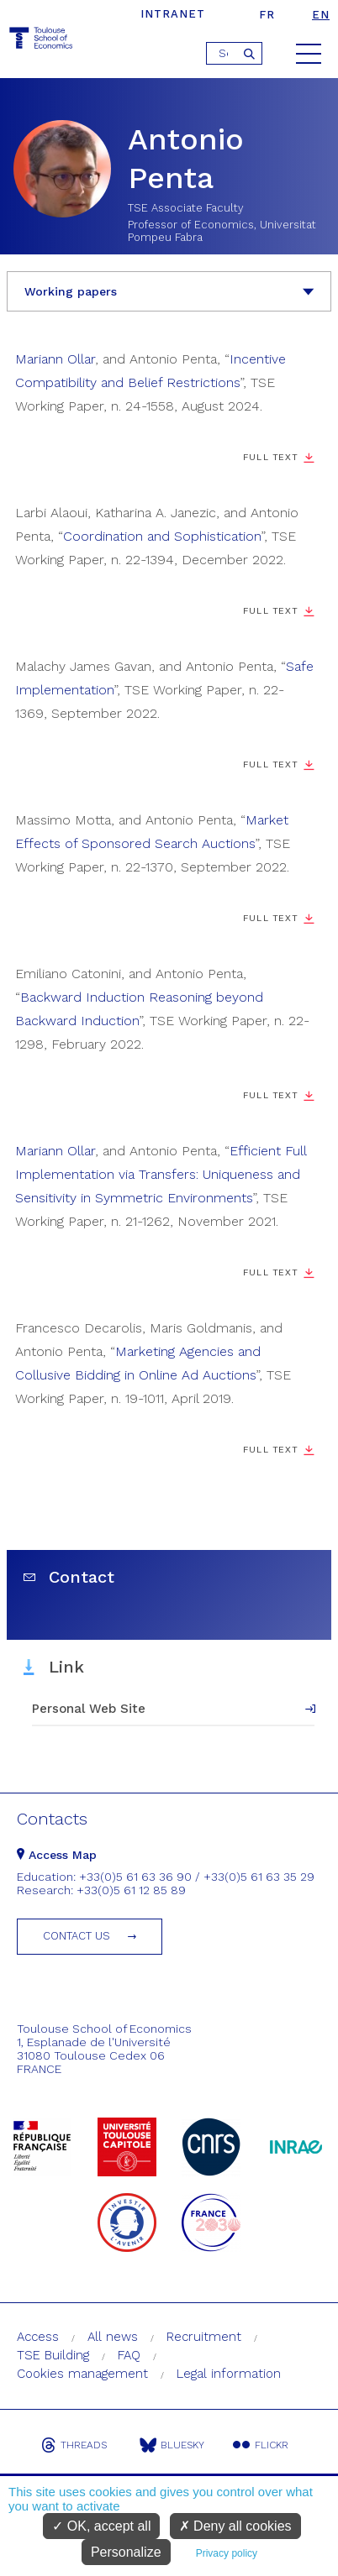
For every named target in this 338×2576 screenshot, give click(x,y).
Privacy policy (226, 2553)
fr (267, 14)
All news (112, 2336)
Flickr (260, 2445)
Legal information (229, 2373)
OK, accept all (101, 2526)
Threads (74, 2445)
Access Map (57, 1854)
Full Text (270, 457)
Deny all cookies (235, 2526)
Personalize (126, 2552)
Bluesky (172, 2445)
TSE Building (53, 2355)
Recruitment (203, 2336)
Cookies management (82, 2373)
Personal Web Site (88, 1708)
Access (38, 2336)
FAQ (129, 2355)
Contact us (76, 1935)
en (321, 14)
